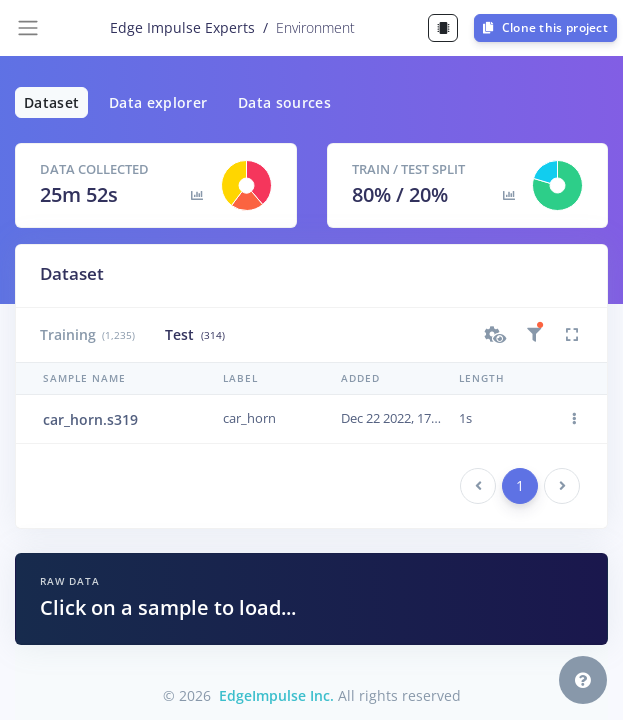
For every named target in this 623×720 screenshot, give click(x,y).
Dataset (51, 102)
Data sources (284, 102)
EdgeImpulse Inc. (276, 695)
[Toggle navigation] (28, 28)
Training (87, 334)
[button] (496, 335)
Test (194, 334)
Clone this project (545, 27)
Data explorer (158, 102)
